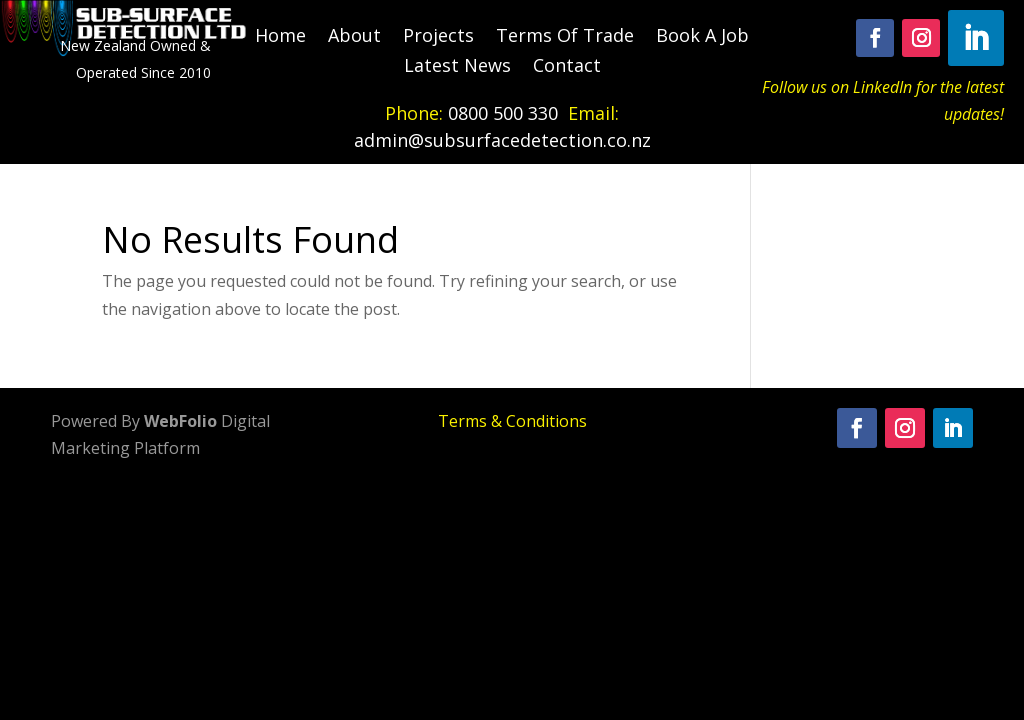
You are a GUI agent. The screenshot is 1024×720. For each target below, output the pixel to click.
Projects (438, 37)
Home (280, 37)
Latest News (457, 67)
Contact (567, 67)
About (354, 37)
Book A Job (702, 37)
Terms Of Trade (565, 37)
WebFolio (180, 421)
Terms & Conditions (512, 421)
